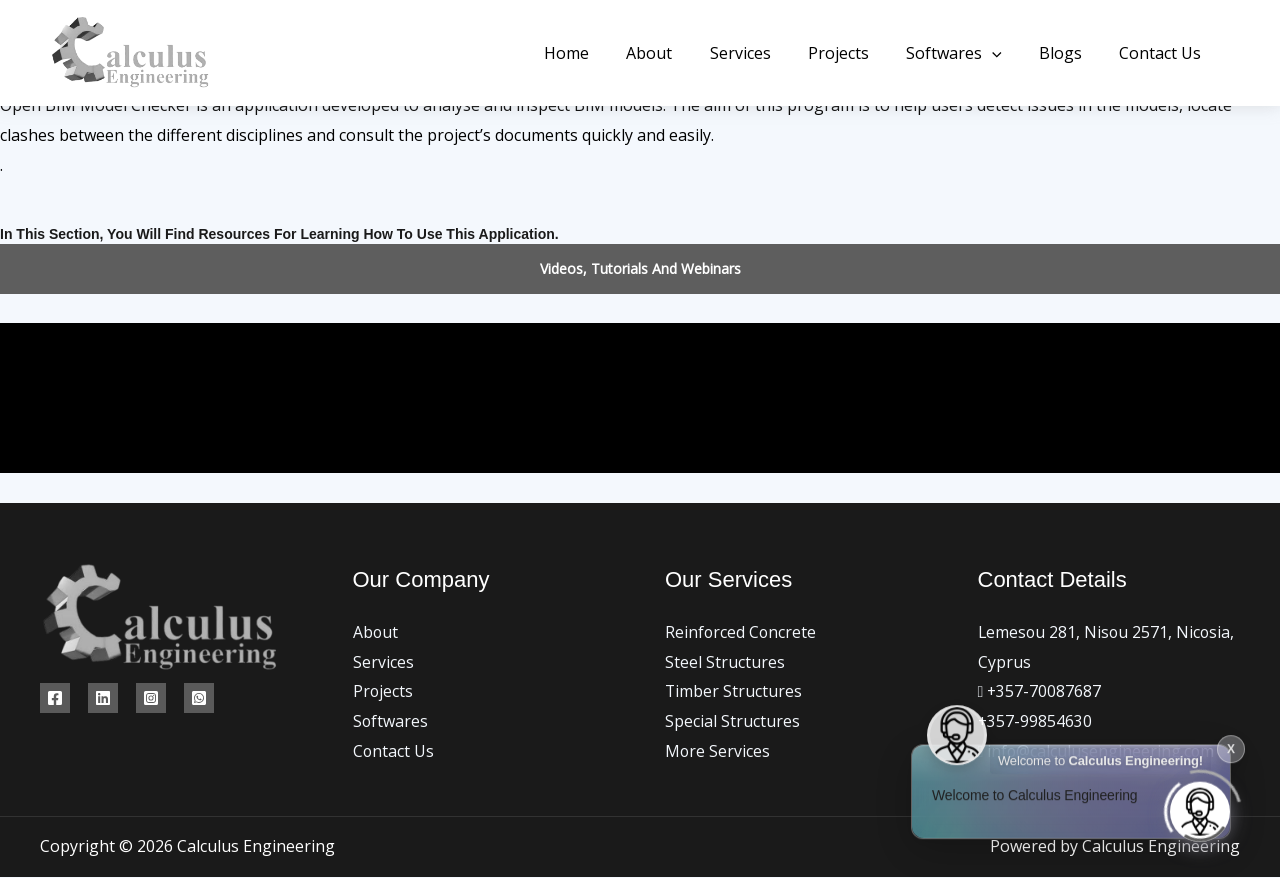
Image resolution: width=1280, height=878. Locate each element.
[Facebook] (55, 698)
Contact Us (1163, 53)
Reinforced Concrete (741, 632)
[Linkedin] (103, 698)
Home (600, 53)
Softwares (967, 53)
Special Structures (732, 721)
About (678, 53)
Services (763, 53)
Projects (856, 53)
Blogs (1068, 53)
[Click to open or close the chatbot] (1200, 806)
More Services (718, 751)
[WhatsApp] (199, 698)
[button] (1005, 53)
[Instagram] (151, 698)
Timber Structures (734, 691)
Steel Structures (725, 662)
